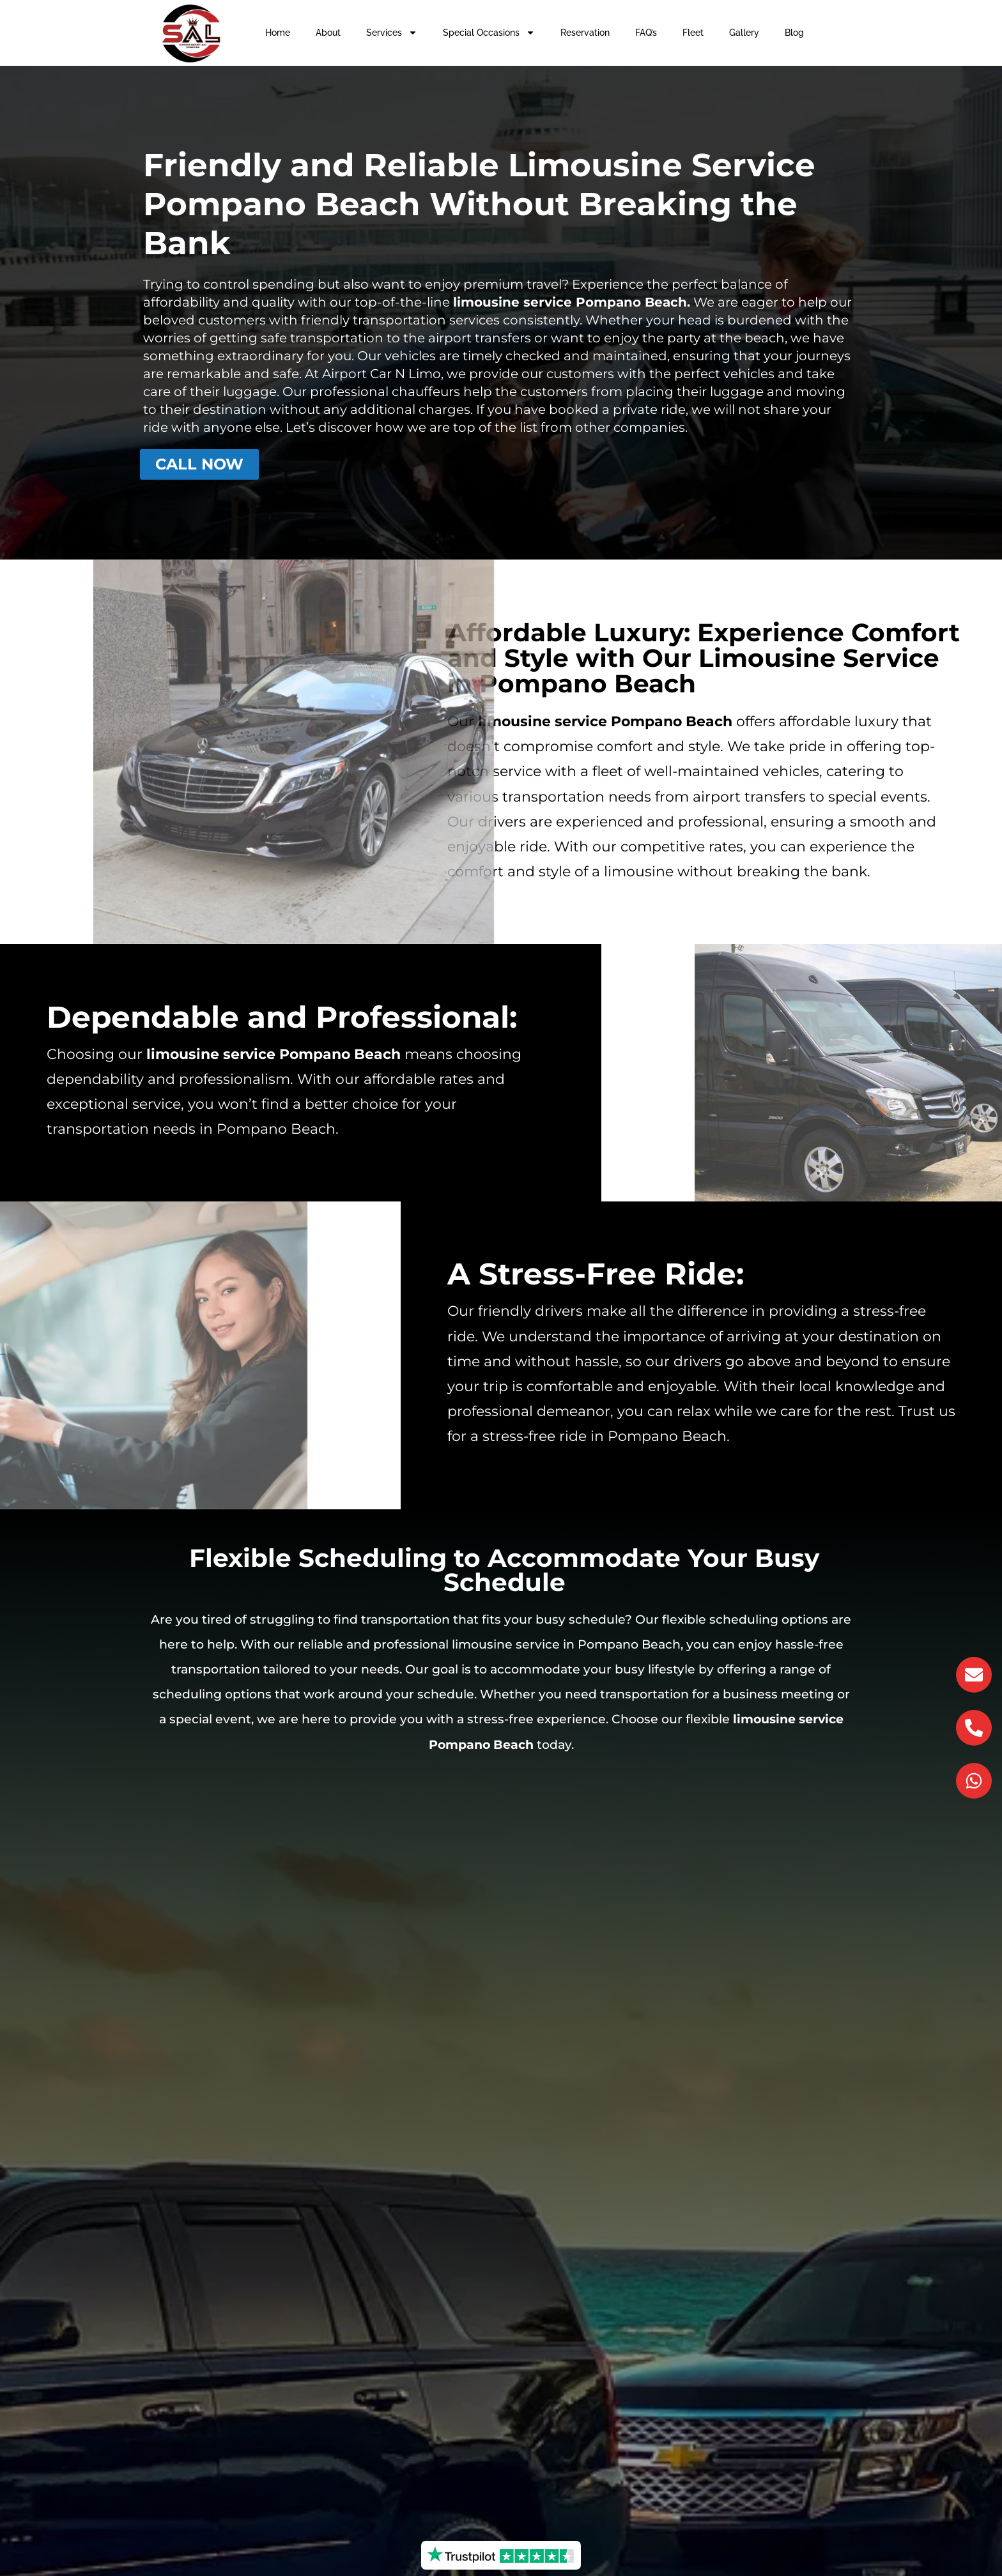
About (328, 32)
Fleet (693, 32)
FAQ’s (646, 32)
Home (277, 32)
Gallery (744, 32)
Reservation (585, 32)
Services (391, 32)
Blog (794, 32)
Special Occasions (489, 32)
